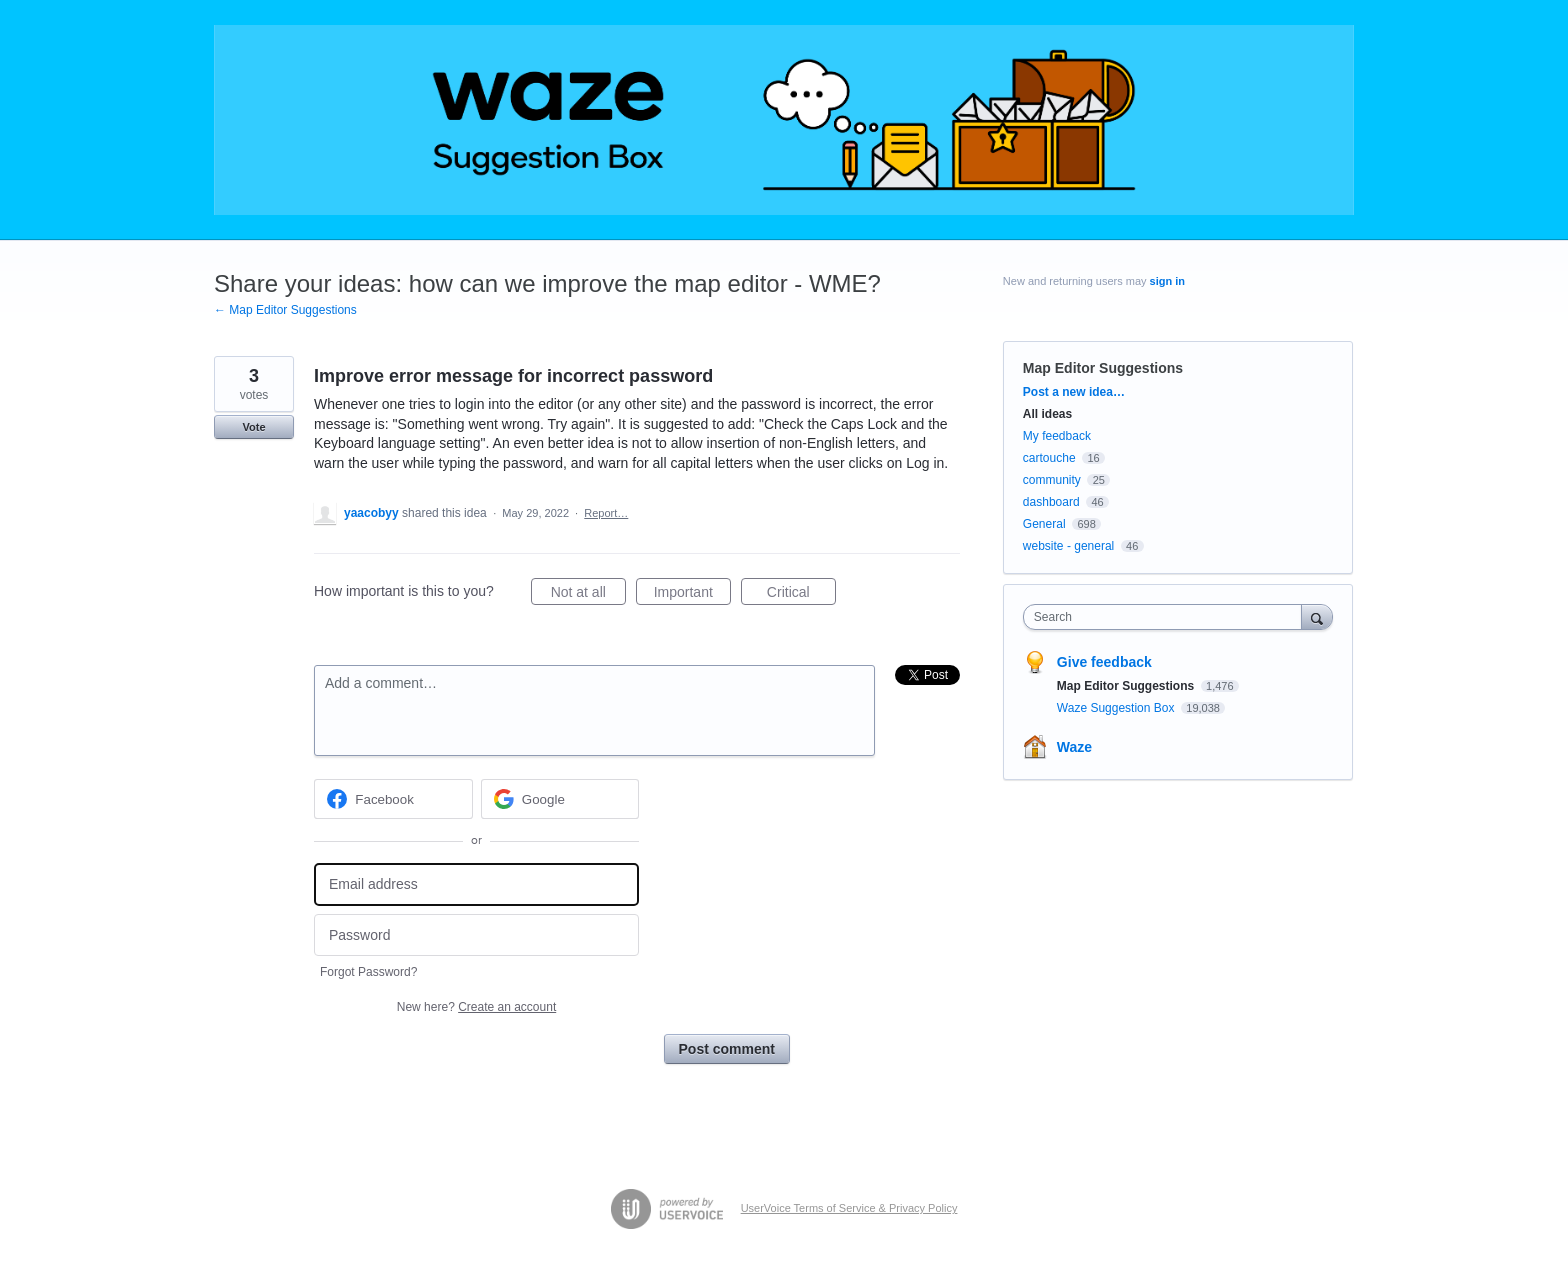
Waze (1074, 747)
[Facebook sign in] (393, 799)
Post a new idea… (1074, 392)
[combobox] (1167, 617)
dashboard (1051, 502)
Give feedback (1104, 662)
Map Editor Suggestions (1103, 368)
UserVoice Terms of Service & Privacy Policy (849, 1208)
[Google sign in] (560, 799)
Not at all (588, 595)
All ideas (1047, 414)
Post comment (727, 1049)
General (1044, 524)
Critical (801, 595)
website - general (1068, 546)
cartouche (1049, 458)
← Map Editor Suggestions (285, 310)
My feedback (1057, 436)
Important (692, 595)
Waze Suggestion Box (1117, 708)
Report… (606, 513)
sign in (1167, 281)
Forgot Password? (368, 972)
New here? (476, 1007)
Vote (253, 427)
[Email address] (476, 884)
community (1052, 480)
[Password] (476, 935)
